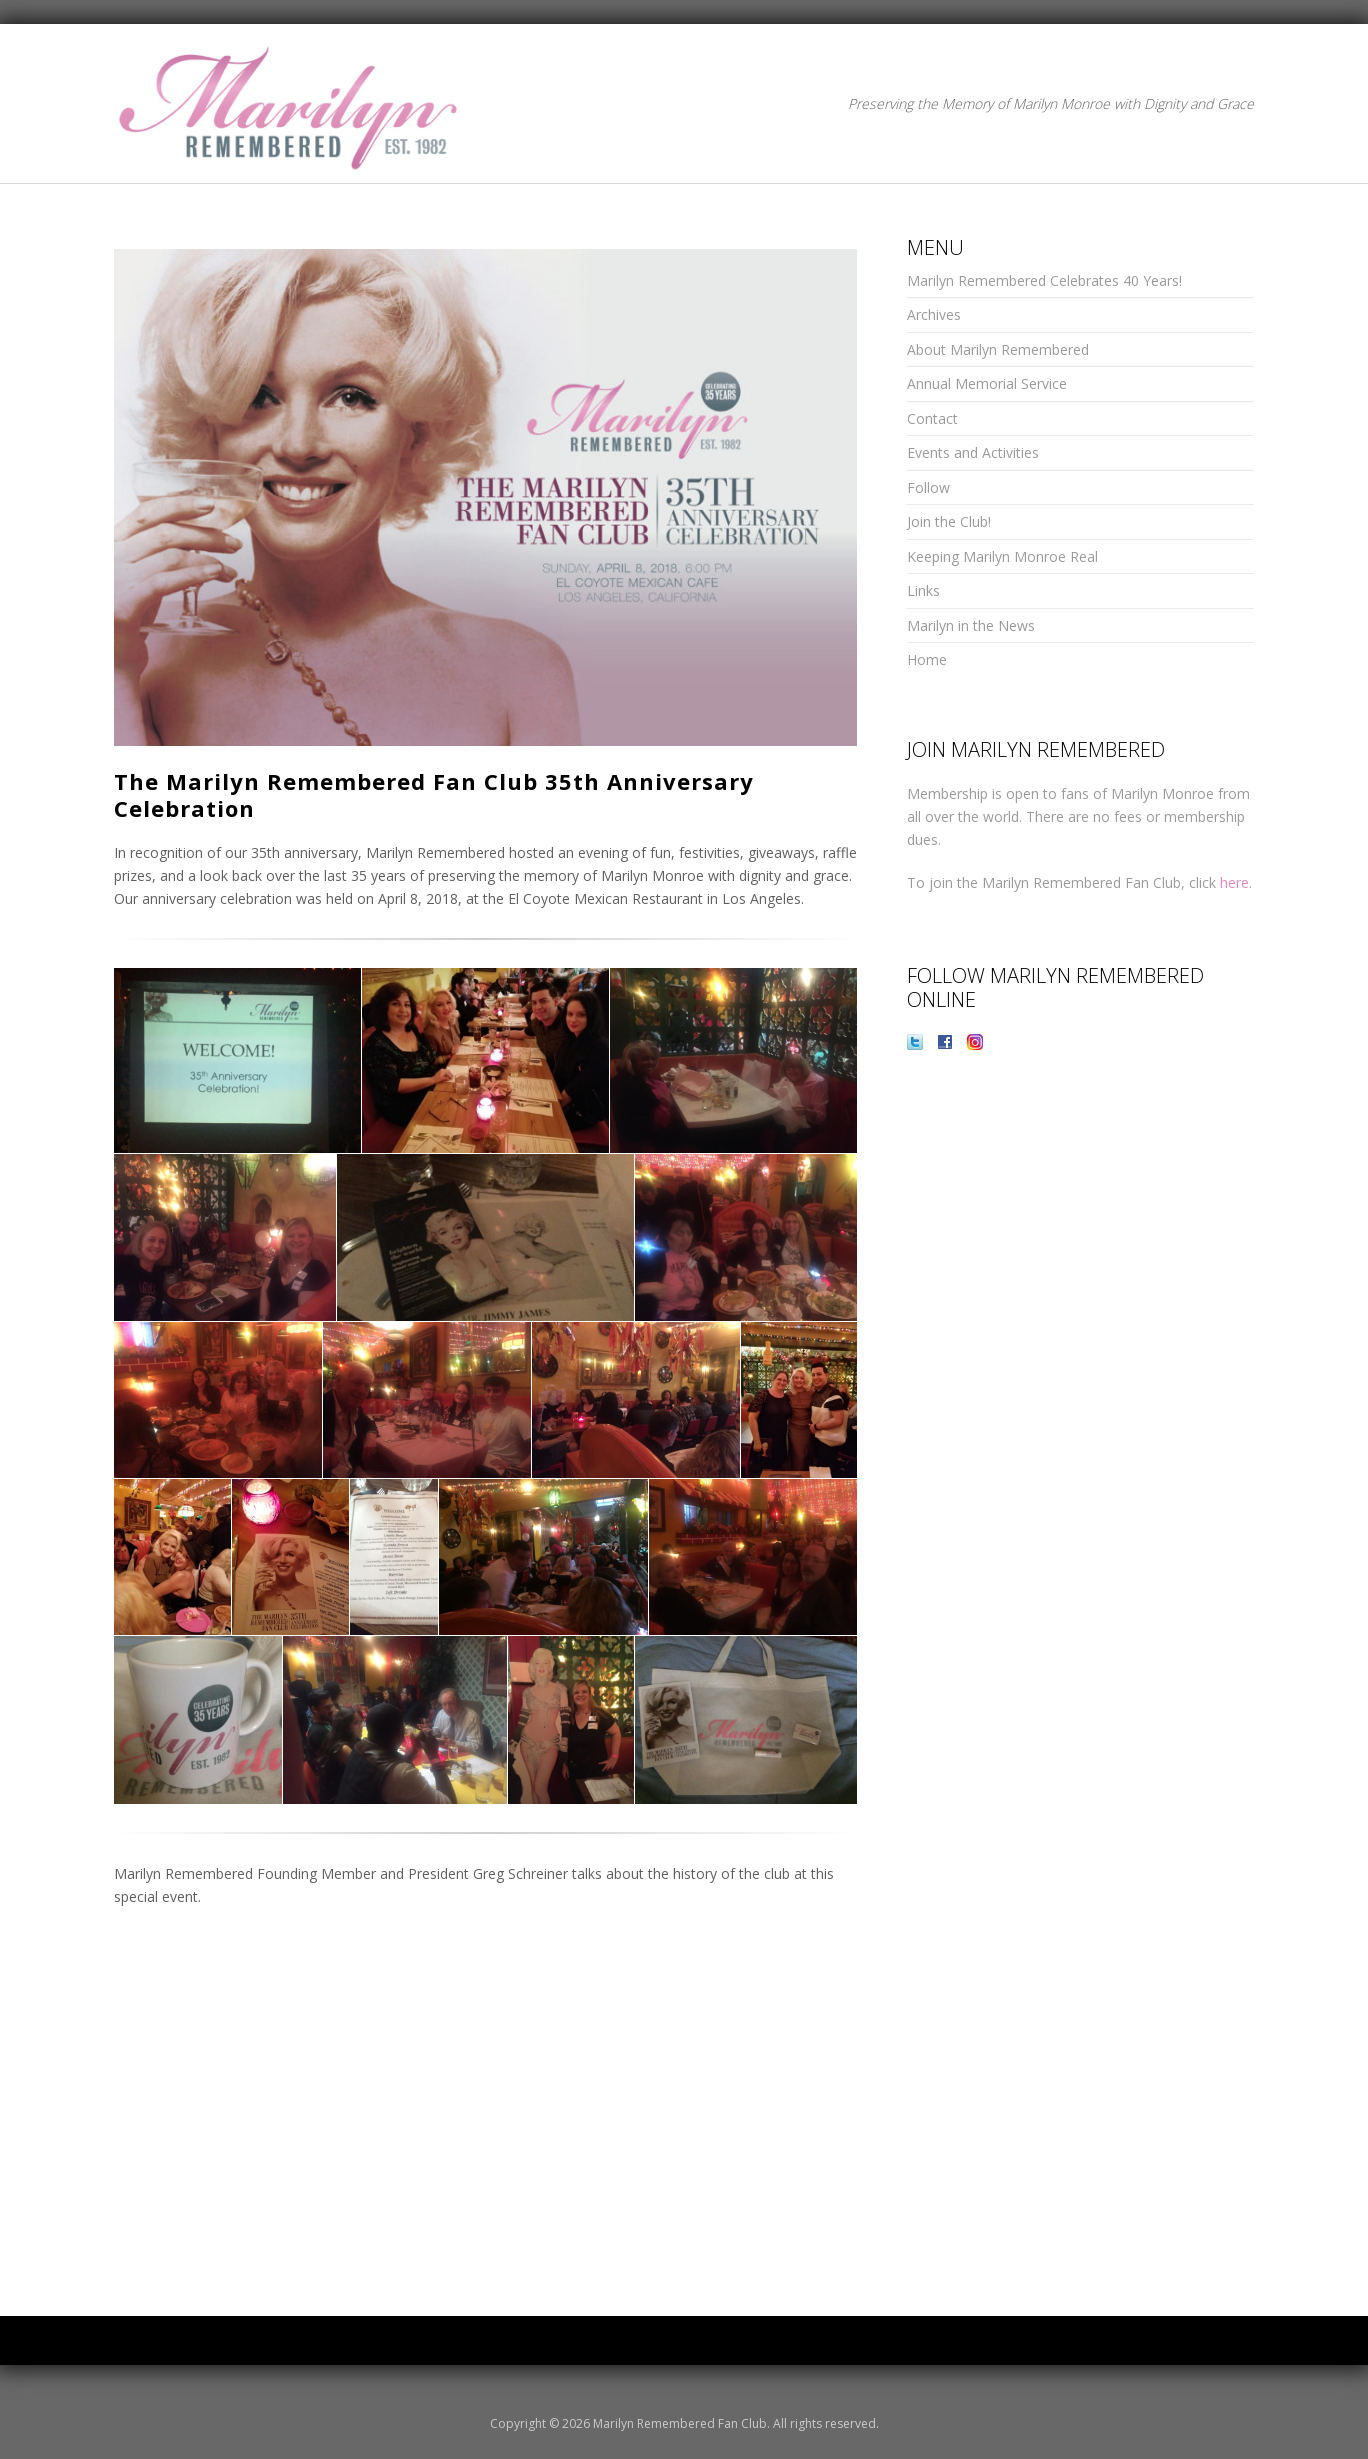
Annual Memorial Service (987, 383)
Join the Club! (949, 521)
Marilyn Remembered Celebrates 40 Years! (1044, 280)
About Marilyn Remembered (998, 349)
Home (927, 659)
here (1234, 882)
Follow (928, 487)
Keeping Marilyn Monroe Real (1002, 556)
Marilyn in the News (971, 625)
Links (923, 590)
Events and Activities (973, 452)
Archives (934, 314)
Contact (932, 418)
